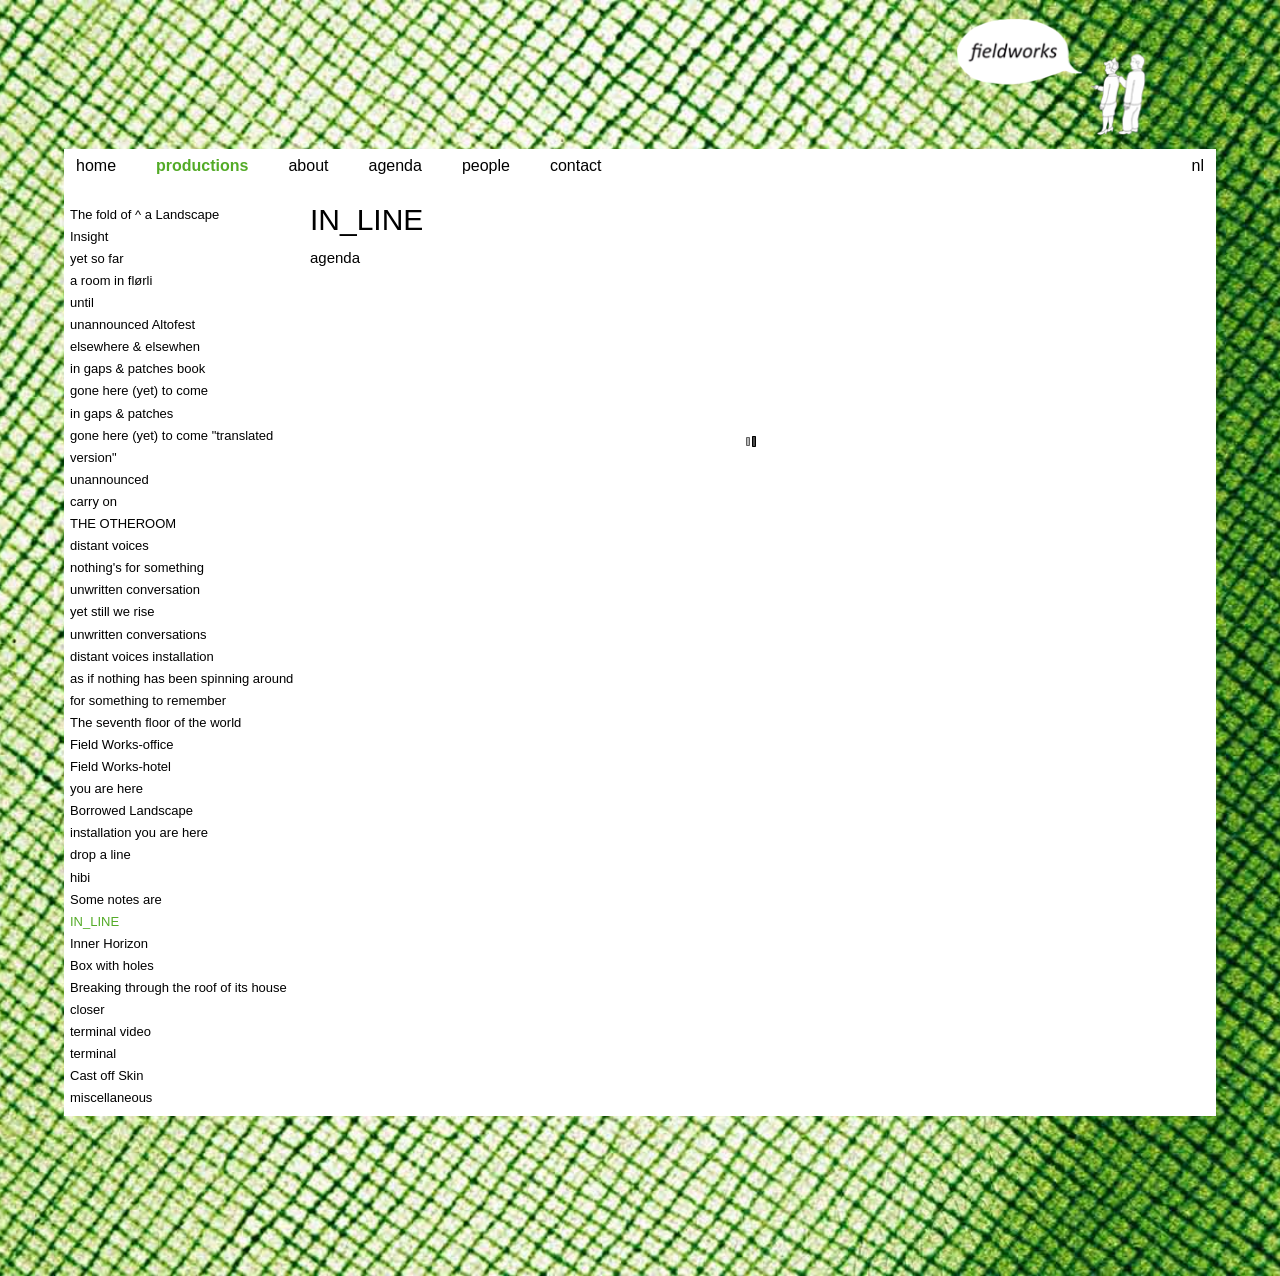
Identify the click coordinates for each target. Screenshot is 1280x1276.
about (308, 165)
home (96, 165)
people (486, 165)
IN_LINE (366, 219)
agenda (395, 165)
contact (576, 165)
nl (1198, 165)
